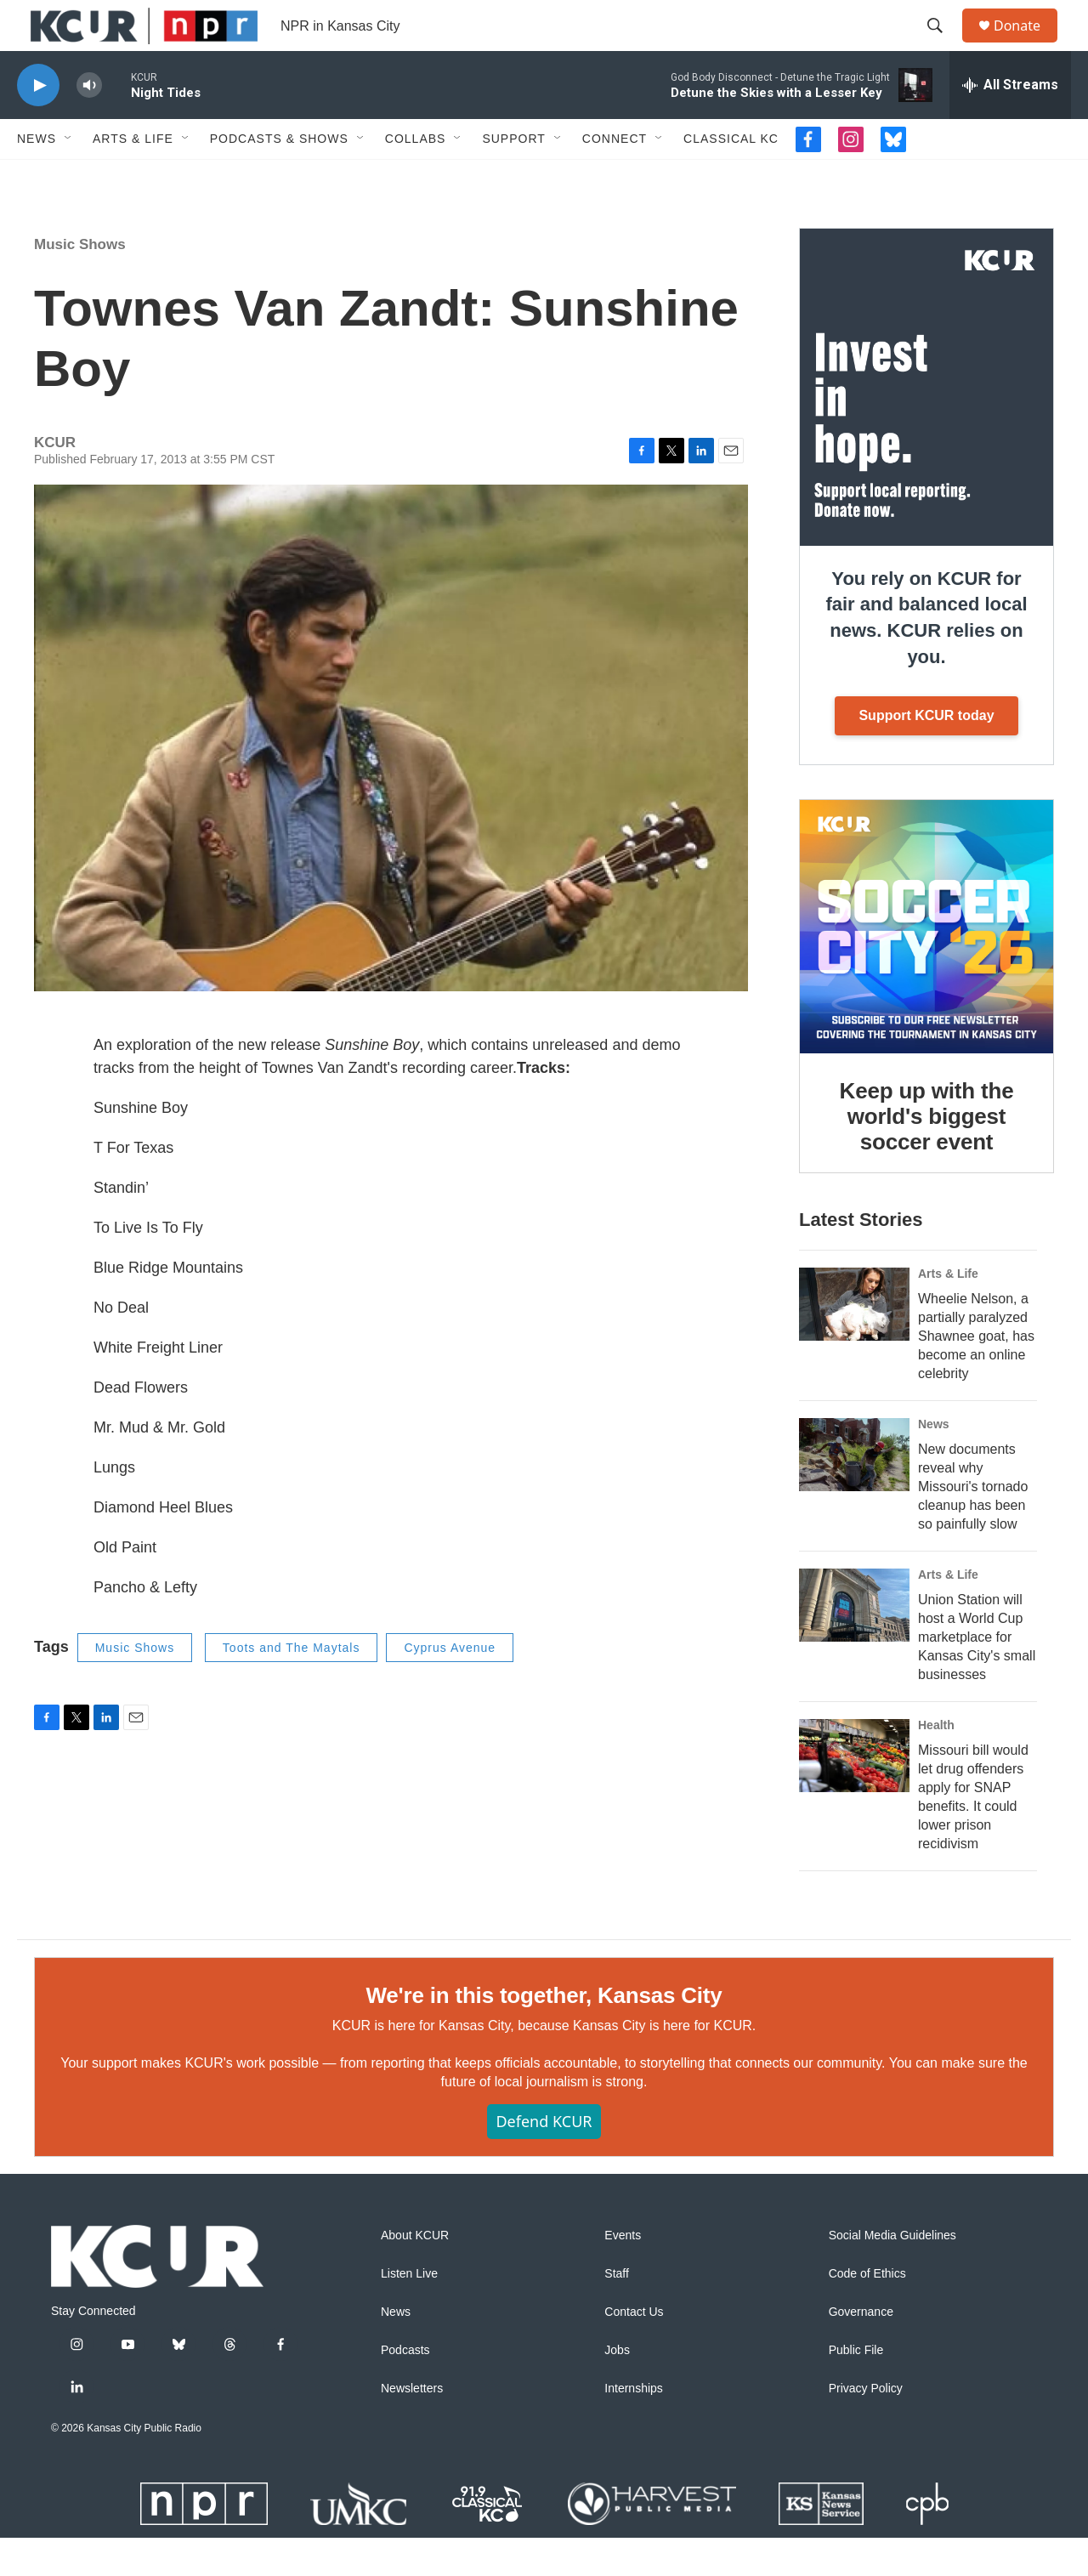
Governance (861, 2350)
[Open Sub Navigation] (69, 177)
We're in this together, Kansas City (544, 2033)
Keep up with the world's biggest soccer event (927, 1154)
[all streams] (1010, 123)
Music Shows (80, 283)
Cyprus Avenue (450, 1686)
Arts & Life (133, 177)
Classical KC (731, 177)
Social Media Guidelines (892, 2273)
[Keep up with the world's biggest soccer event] (926, 965)
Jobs (617, 2388)
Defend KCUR (544, 2159)
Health (936, 1763)
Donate (1027, 45)
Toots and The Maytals (291, 1686)
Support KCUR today (926, 753)
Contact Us (633, 2350)
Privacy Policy (866, 2426)
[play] (38, 123)
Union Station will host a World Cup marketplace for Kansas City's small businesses (976, 1675)
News (36, 177)
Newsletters (412, 2426)
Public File (856, 2388)
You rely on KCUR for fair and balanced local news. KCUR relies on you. (926, 656)
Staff (616, 2312)
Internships (633, 2426)
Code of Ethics (867, 2312)
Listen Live (409, 2312)
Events (622, 2273)
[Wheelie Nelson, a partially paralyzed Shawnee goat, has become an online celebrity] (854, 1342)
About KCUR (415, 2273)
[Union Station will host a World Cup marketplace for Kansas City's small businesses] (854, 1643)
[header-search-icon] (942, 45)
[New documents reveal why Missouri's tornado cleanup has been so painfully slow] (854, 1492)
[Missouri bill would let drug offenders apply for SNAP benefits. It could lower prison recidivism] (854, 1793)
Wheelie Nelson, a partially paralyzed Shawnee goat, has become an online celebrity (976, 1374)
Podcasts (405, 2388)
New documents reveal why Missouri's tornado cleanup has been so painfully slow (973, 1524)
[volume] (89, 124)
